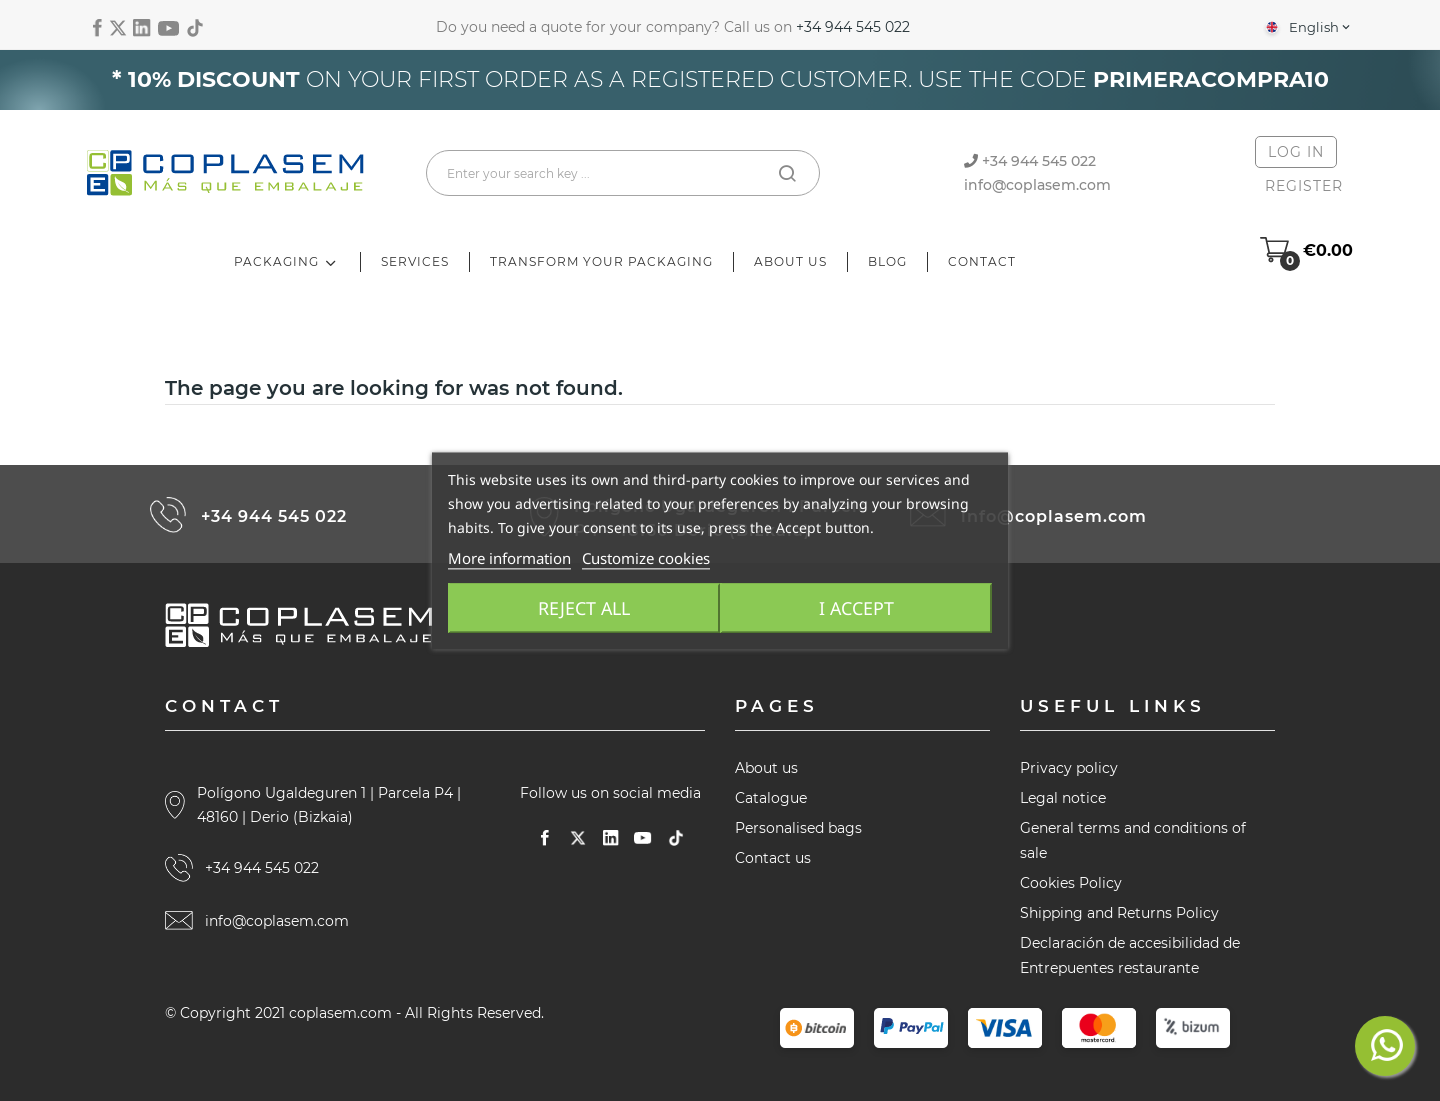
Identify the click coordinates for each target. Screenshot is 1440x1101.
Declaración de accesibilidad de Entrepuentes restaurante (1130, 955)
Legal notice (1063, 798)
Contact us (773, 858)
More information (509, 558)
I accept (859, 608)
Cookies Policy (1071, 883)
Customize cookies (646, 558)
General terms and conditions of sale (1133, 840)
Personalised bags (798, 828)
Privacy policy (1069, 768)
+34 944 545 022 (853, 27)
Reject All (581, 608)
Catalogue (771, 798)
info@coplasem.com (1037, 185)
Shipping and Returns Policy (1119, 913)
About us (766, 768)
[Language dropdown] (1306, 27)
